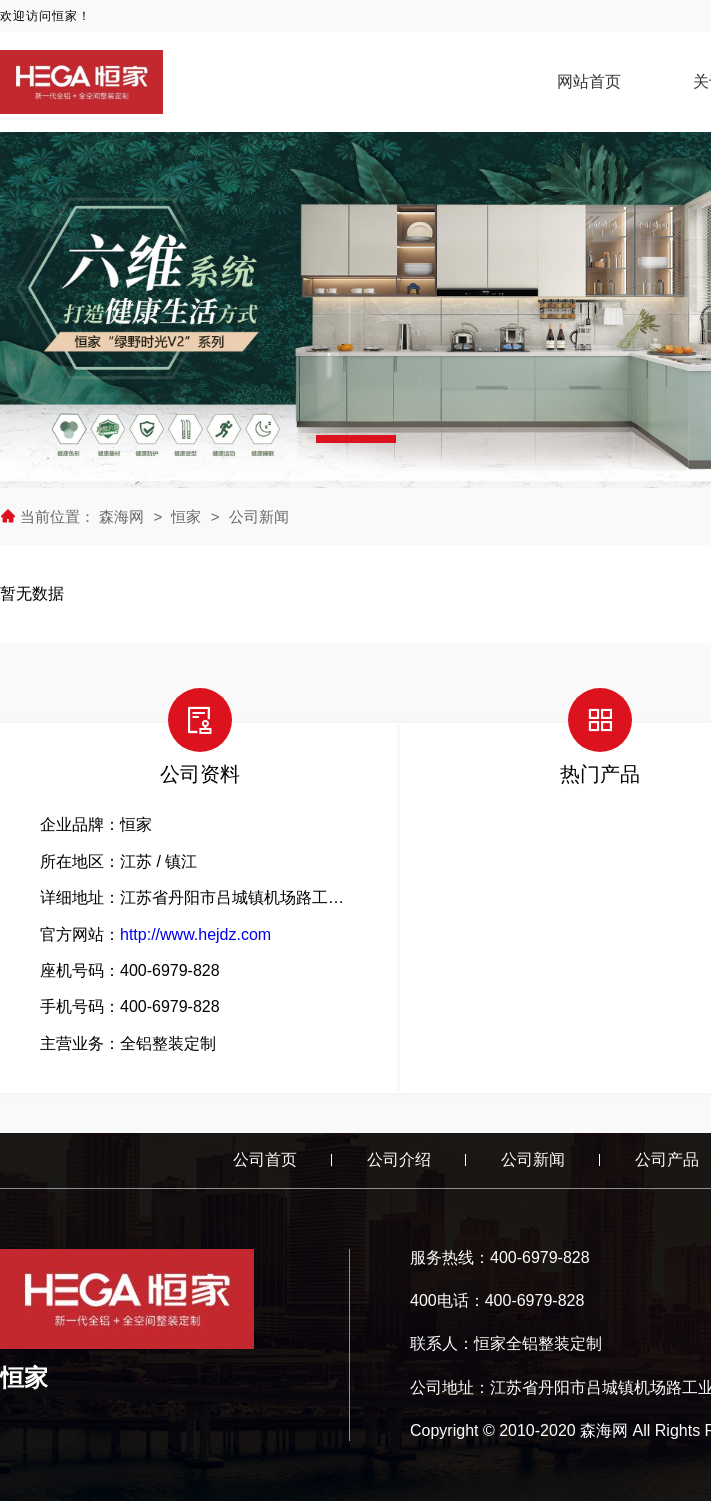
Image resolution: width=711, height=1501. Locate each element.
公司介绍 (399, 1159)
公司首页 (265, 1159)
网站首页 (589, 81)
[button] (356, 439)
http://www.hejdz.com (195, 934)
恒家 (186, 516)
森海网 (123, 516)
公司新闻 (259, 516)
